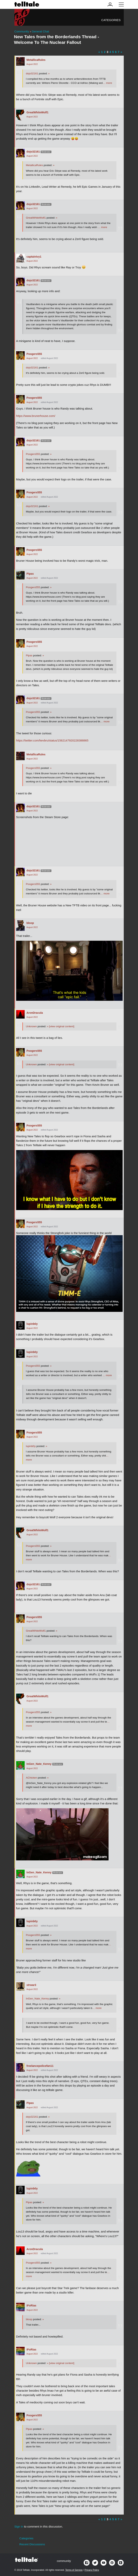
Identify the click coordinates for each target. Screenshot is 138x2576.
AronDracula (35, 1012)
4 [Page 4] (110, 51)
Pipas (30, 573)
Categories (110, 20)
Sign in (18, 2526)
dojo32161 (32, 73)
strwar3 (31, 1984)
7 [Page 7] (118, 51)
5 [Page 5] (113, 51)
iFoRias (31, 2305)
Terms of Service (74, 2570)
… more (107, 82)
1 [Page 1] (102, 51)
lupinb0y (32, 1323)
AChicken (31, 1777)
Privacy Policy (91, 2570)
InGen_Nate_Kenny (39, 1763)
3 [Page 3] (107, 51)
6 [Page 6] (115, 51)
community (64, 2560)
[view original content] (60, 1026)
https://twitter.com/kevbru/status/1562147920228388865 (52, 740)
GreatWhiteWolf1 (38, 112)
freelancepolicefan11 (40, 2065)
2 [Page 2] (104, 51)
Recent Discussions (32, 2544)
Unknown (31, 1026)
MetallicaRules (36, 59)
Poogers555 (34, 353)
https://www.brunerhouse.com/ (35, 415)
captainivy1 (34, 256)
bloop (30, 923)
